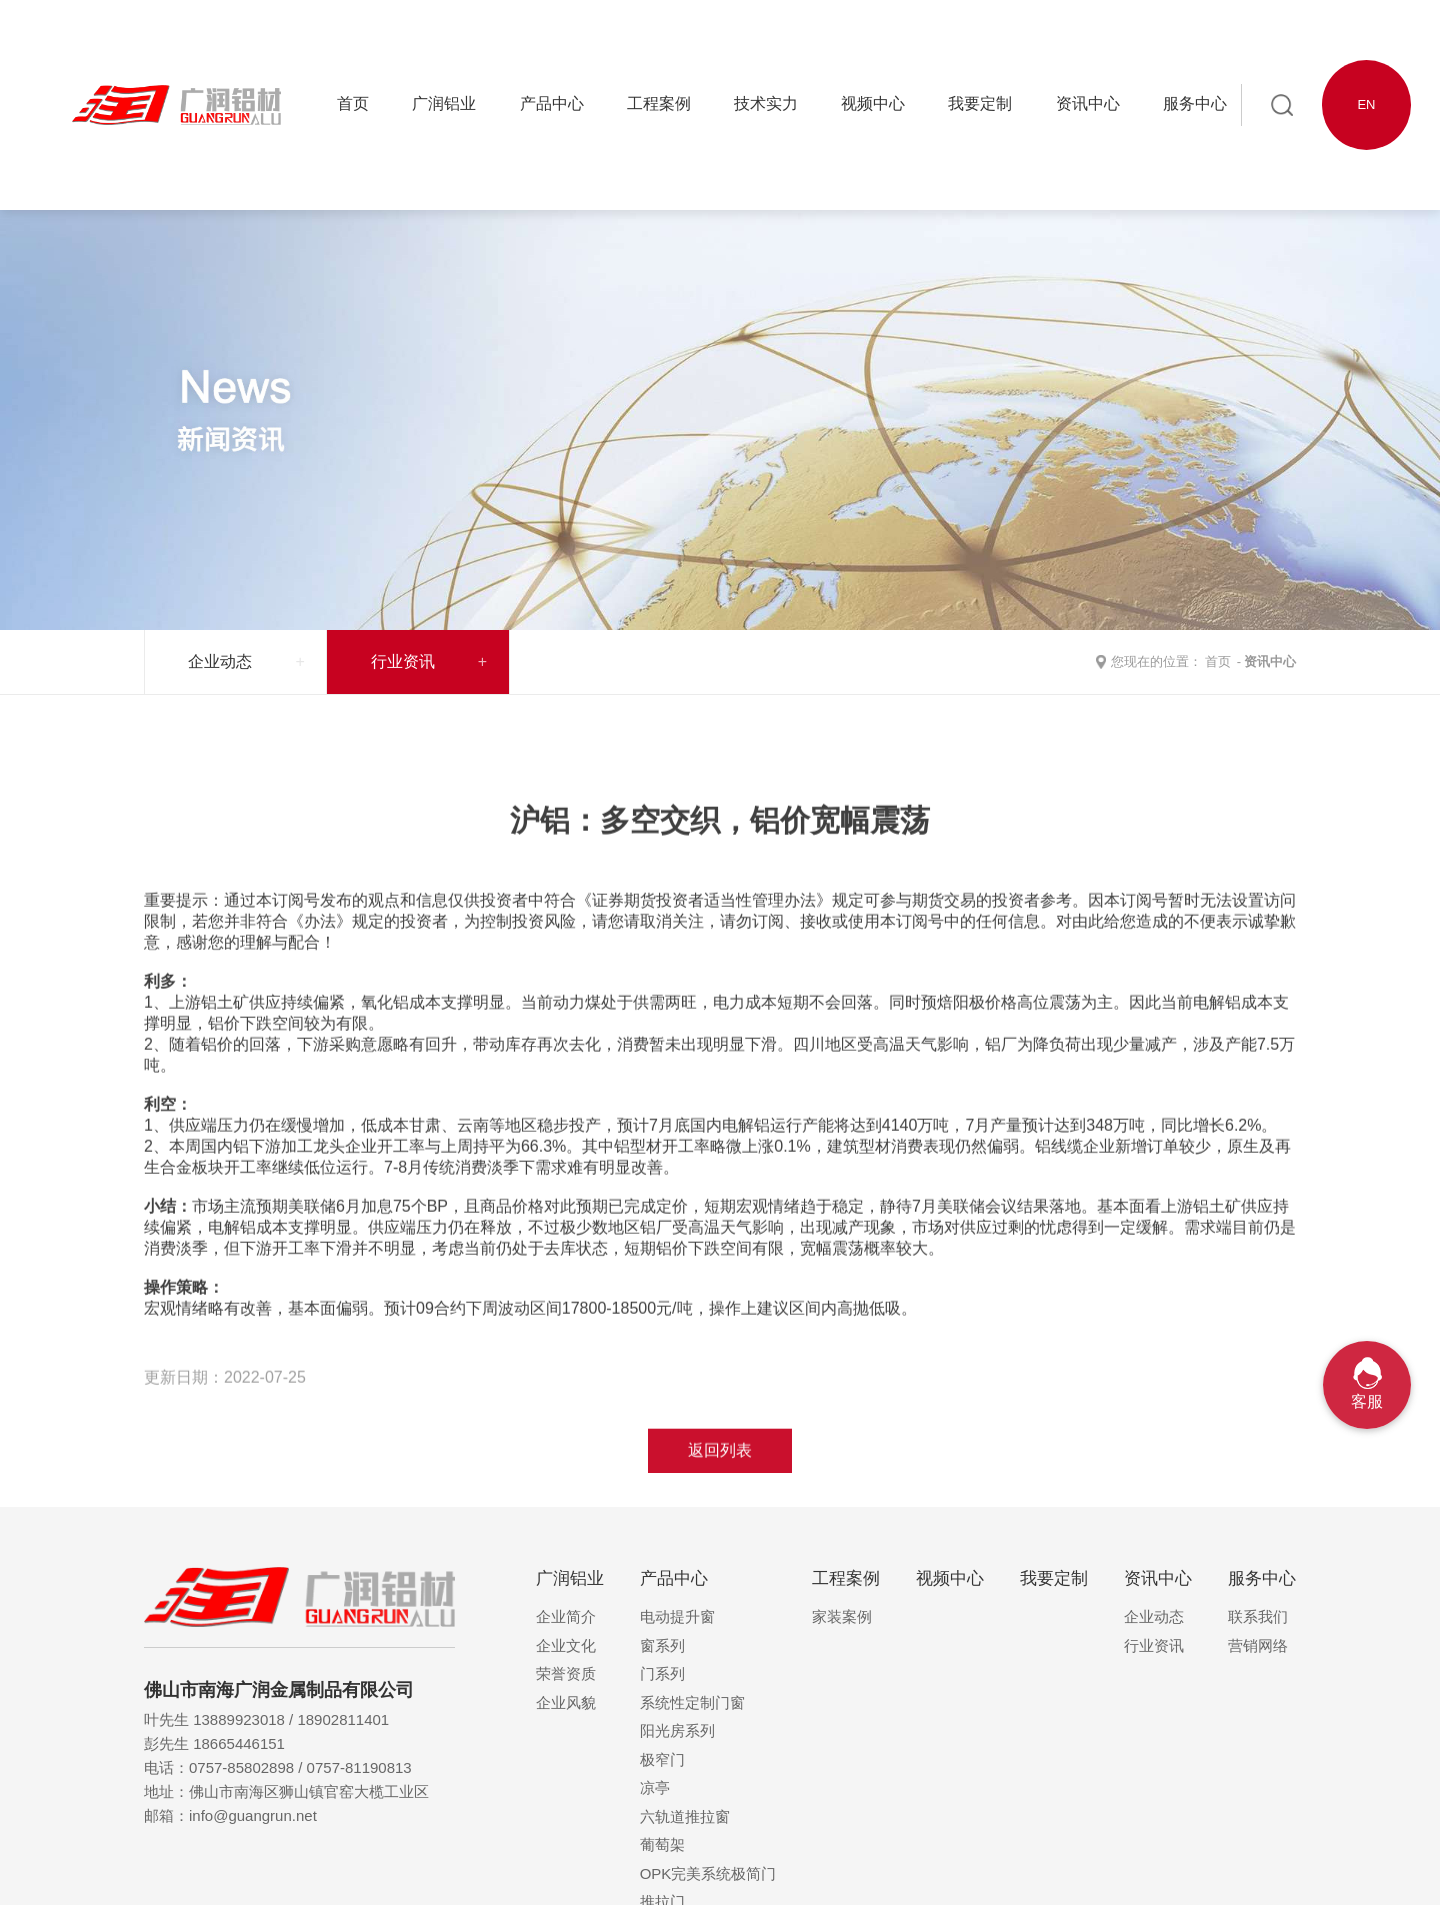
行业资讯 (403, 661)
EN (1366, 104)
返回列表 (720, 1512)
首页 (1218, 661)
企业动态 (220, 661)
